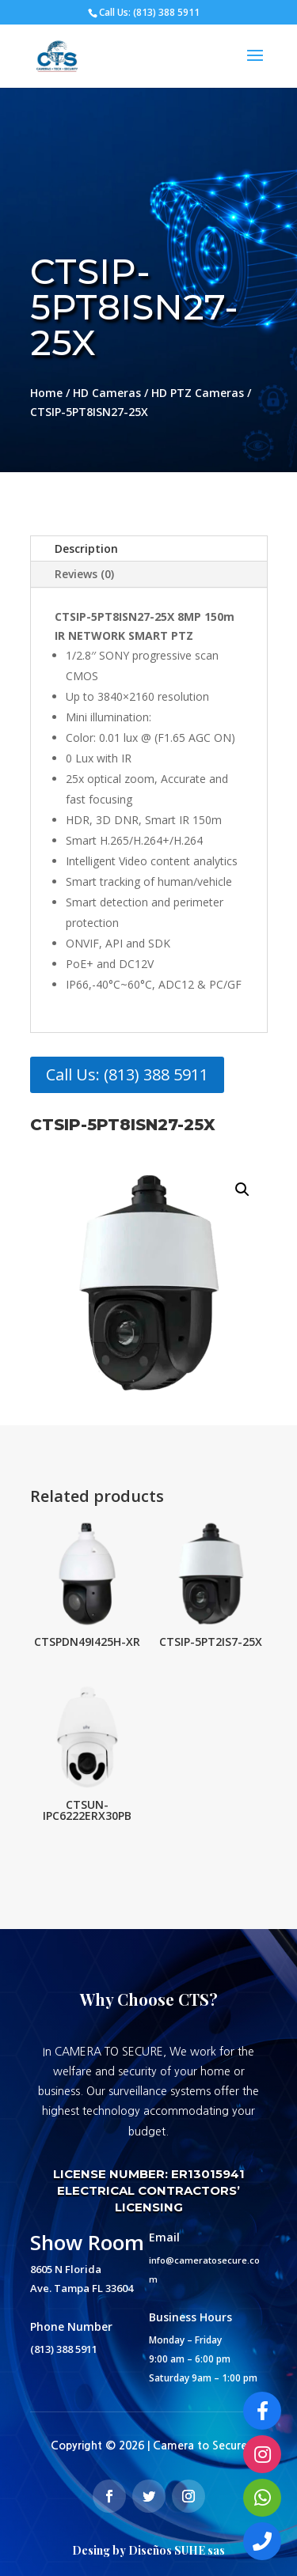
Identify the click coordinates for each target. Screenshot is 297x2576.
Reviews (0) (84, 573)
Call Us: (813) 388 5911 (127, 1074)
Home (46, 392)
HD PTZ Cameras (197, 392)
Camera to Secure (200, 2445)
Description (86, 548)
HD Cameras (107, 392)
